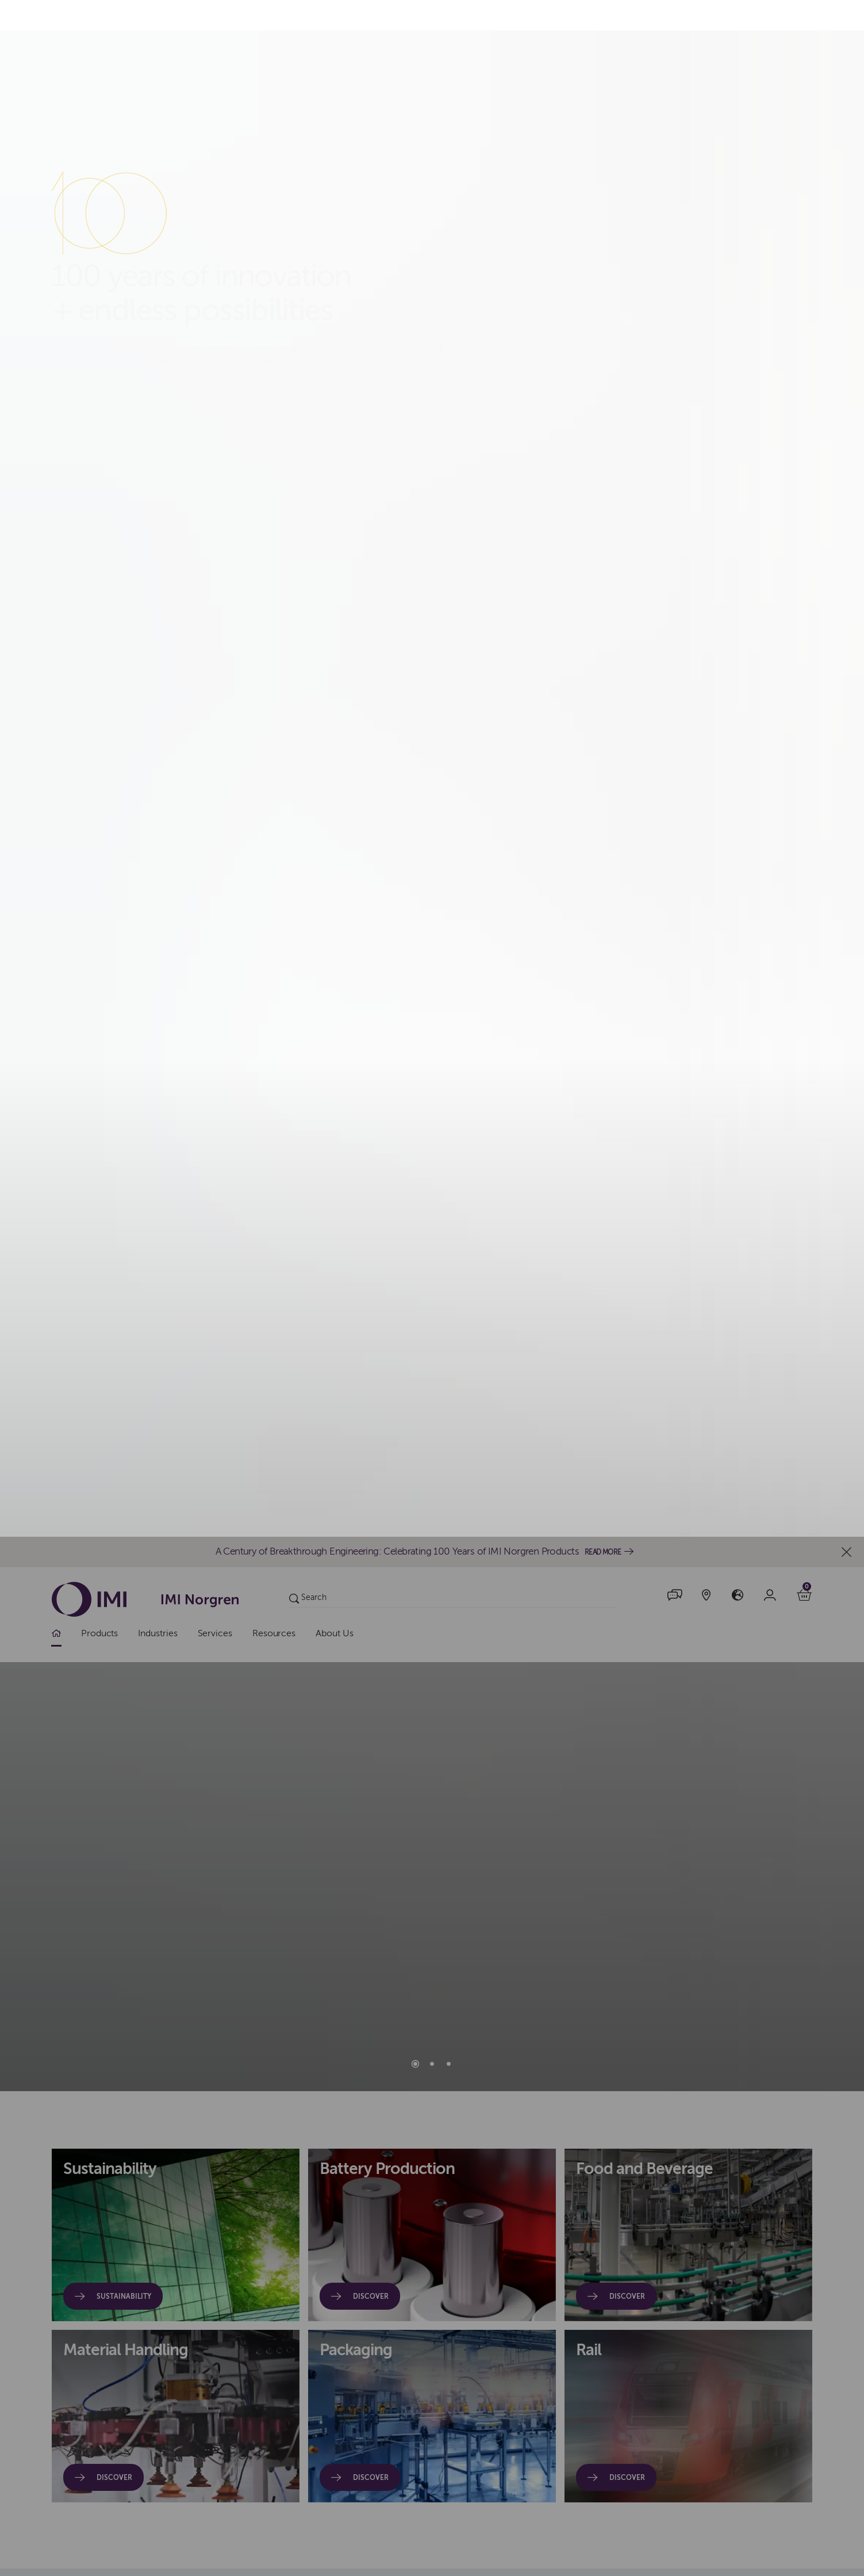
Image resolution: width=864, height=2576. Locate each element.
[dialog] (432, 1288)
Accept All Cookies (508, 1288)
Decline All (610, 1288)
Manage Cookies (708, 1288)
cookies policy (351, 1306)
